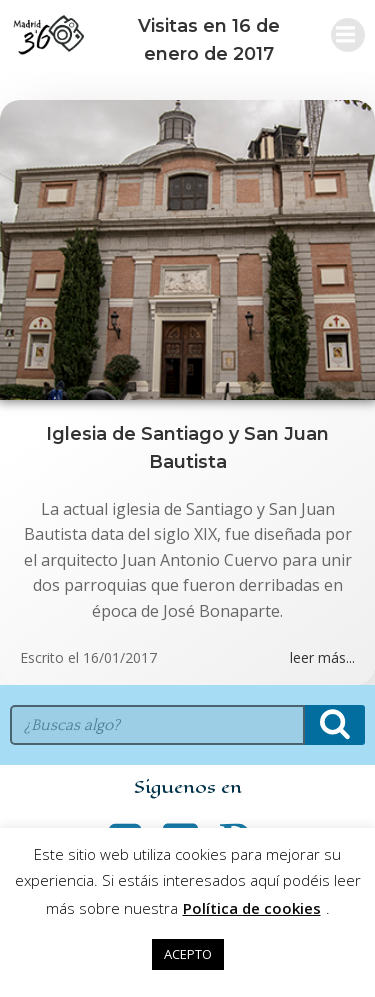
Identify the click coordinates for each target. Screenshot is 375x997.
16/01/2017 (120, 657)
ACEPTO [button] (188, 954)
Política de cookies (252, 908)
